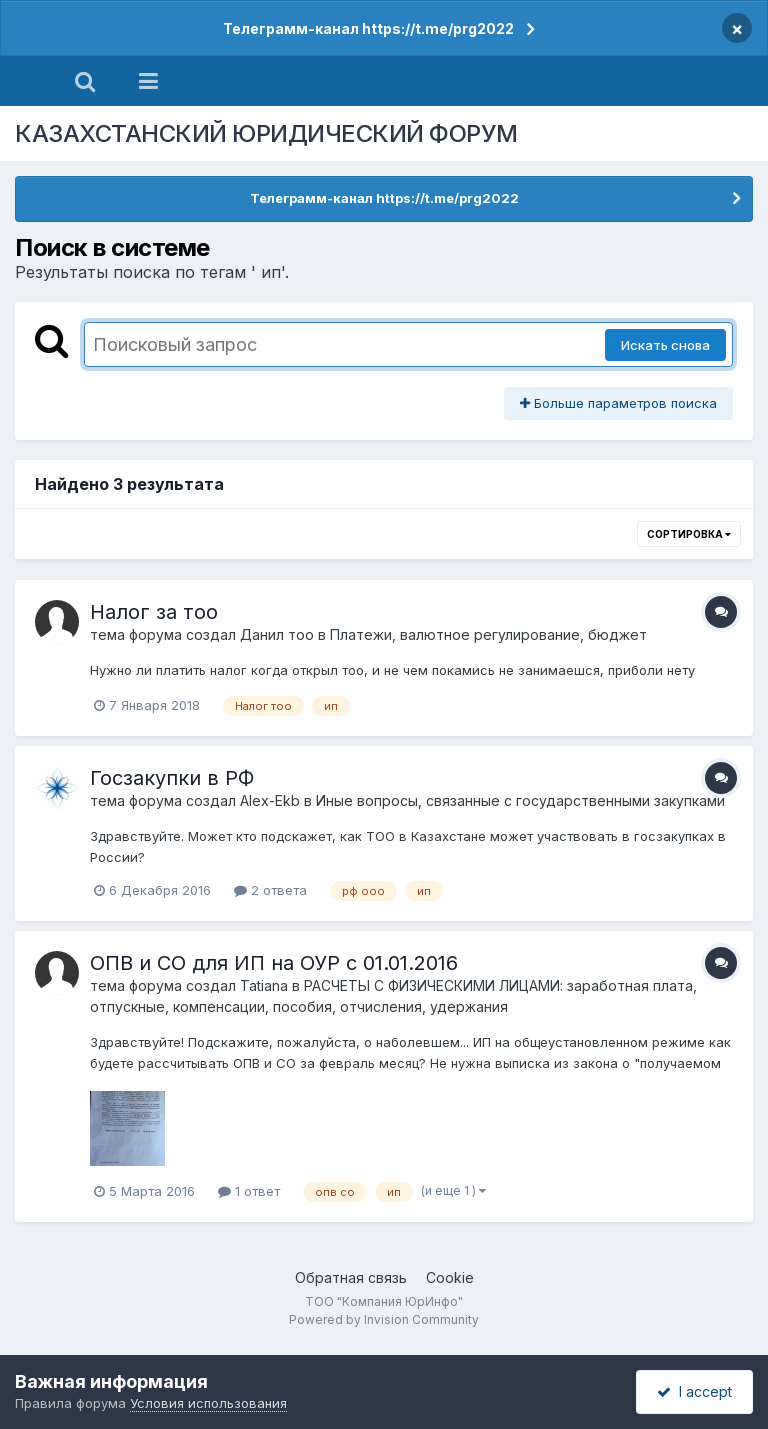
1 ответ (249, 1191)
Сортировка (689, 534)
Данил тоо (277, 634)
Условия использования (208, 1403)
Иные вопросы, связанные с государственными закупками (520, 800)
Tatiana (264, 985)
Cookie (450, 1277)
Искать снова (665, 345)
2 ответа (270, 890)
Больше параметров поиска (618, 403)
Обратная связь (351, 1277)
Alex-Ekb (270, 800)
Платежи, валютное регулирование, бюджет (488, 634)
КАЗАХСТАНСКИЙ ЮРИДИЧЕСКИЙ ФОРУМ (266, 133)
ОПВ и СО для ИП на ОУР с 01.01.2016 (274, 963)
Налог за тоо (154, 612)
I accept (694, 1391)
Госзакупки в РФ (172, 778)
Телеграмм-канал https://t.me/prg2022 (368, 28)
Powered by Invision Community (384, 1319)
